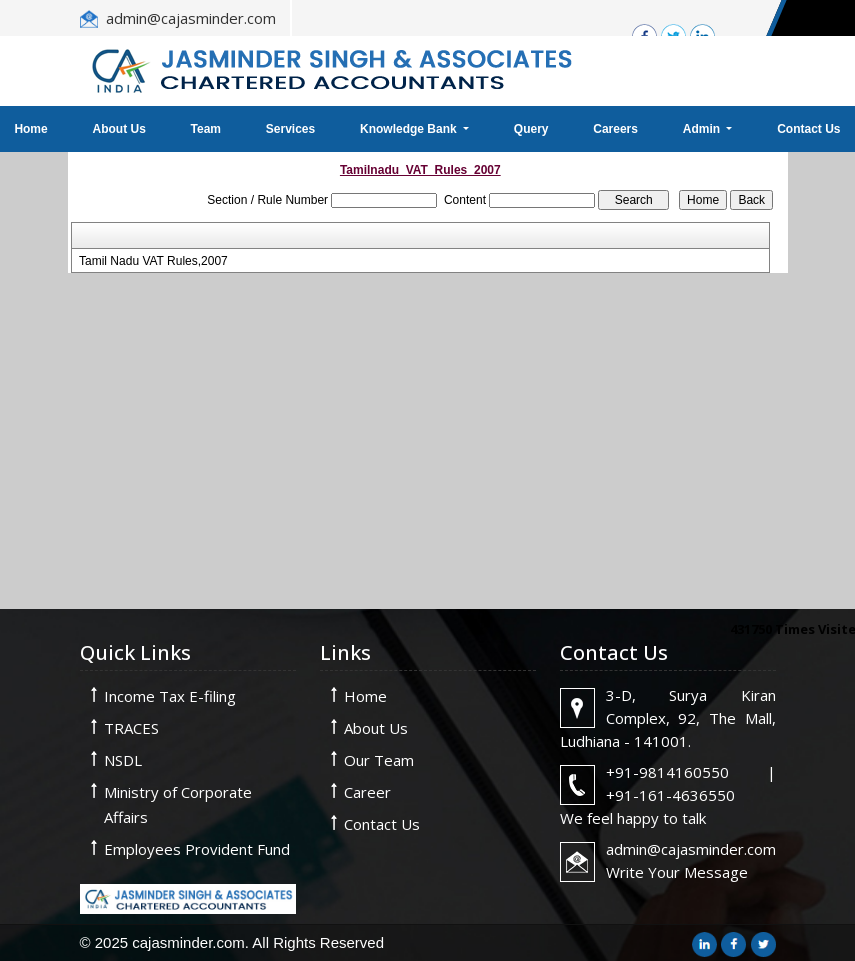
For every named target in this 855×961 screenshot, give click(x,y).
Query (531, 129)
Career (367, 792)
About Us (118, 129)
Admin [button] (703, 129)
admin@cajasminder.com (191, 18)
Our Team (379, 760)
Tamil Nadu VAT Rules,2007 (153, 261)
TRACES (131, 728)
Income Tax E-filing (170, 696)
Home (365, 696)
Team (206, 129)
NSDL (123, 760)
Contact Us (382, 824)
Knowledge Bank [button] (410, 129)
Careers (615, 129)
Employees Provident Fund (197, 849)
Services (290, 129)
